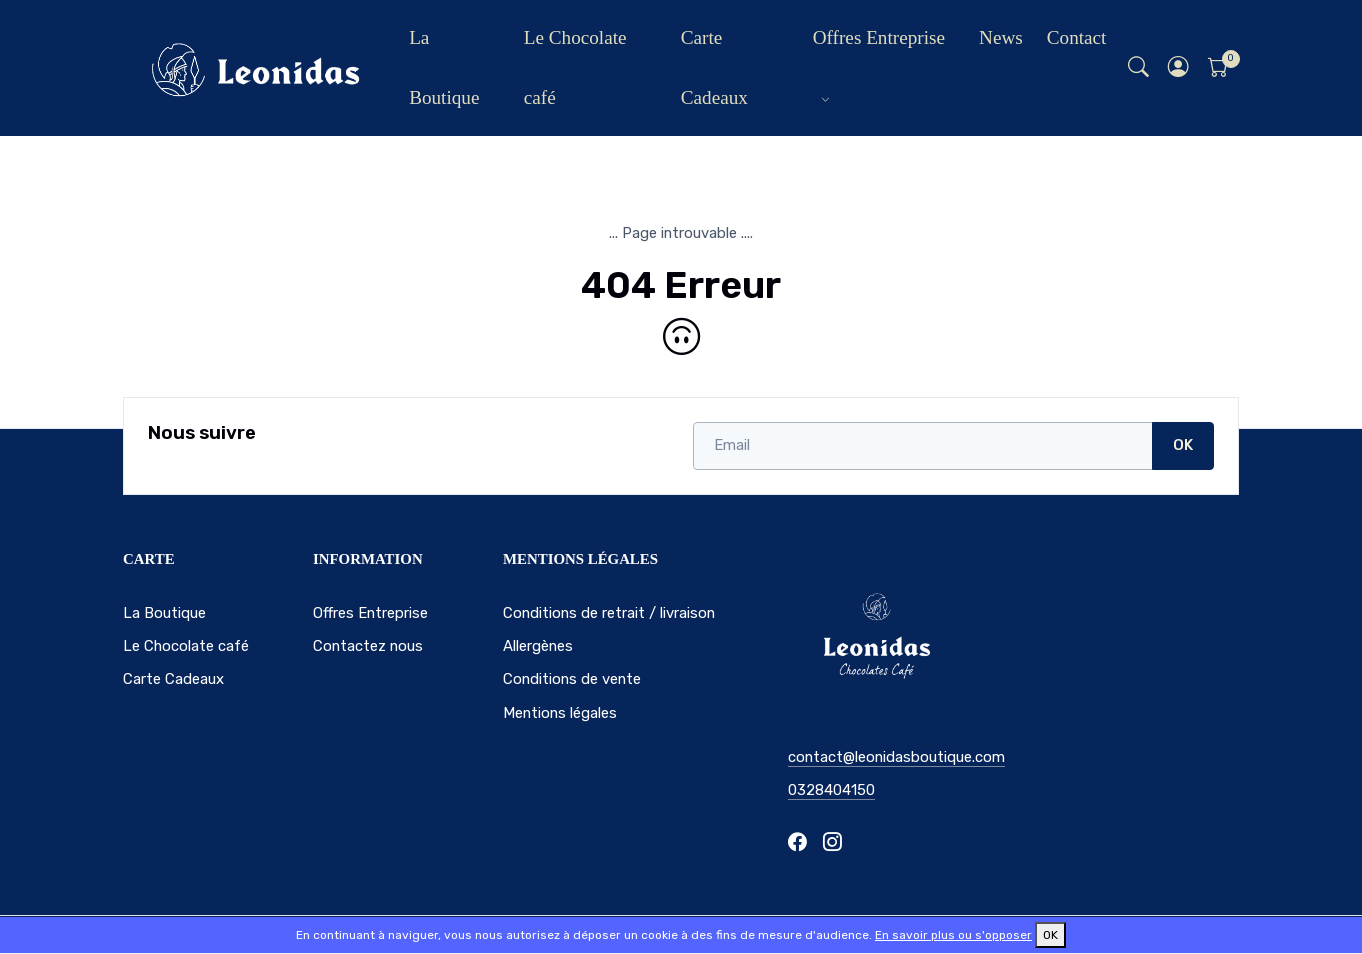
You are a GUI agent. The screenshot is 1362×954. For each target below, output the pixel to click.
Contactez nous (368, 646)
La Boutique (444, 67)
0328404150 (831, 790)
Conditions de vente (572, 679)
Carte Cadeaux (714, 67)
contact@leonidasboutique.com (896, 757)
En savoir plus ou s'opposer (953, 935)
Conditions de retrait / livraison (609, 613)
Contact (1077, 37)
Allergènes (538, 646)
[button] (1179, 68)
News (1001, 37)
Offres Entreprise (879, 37)
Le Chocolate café (575, 67)
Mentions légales (560, 713)
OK (1183, 445)
